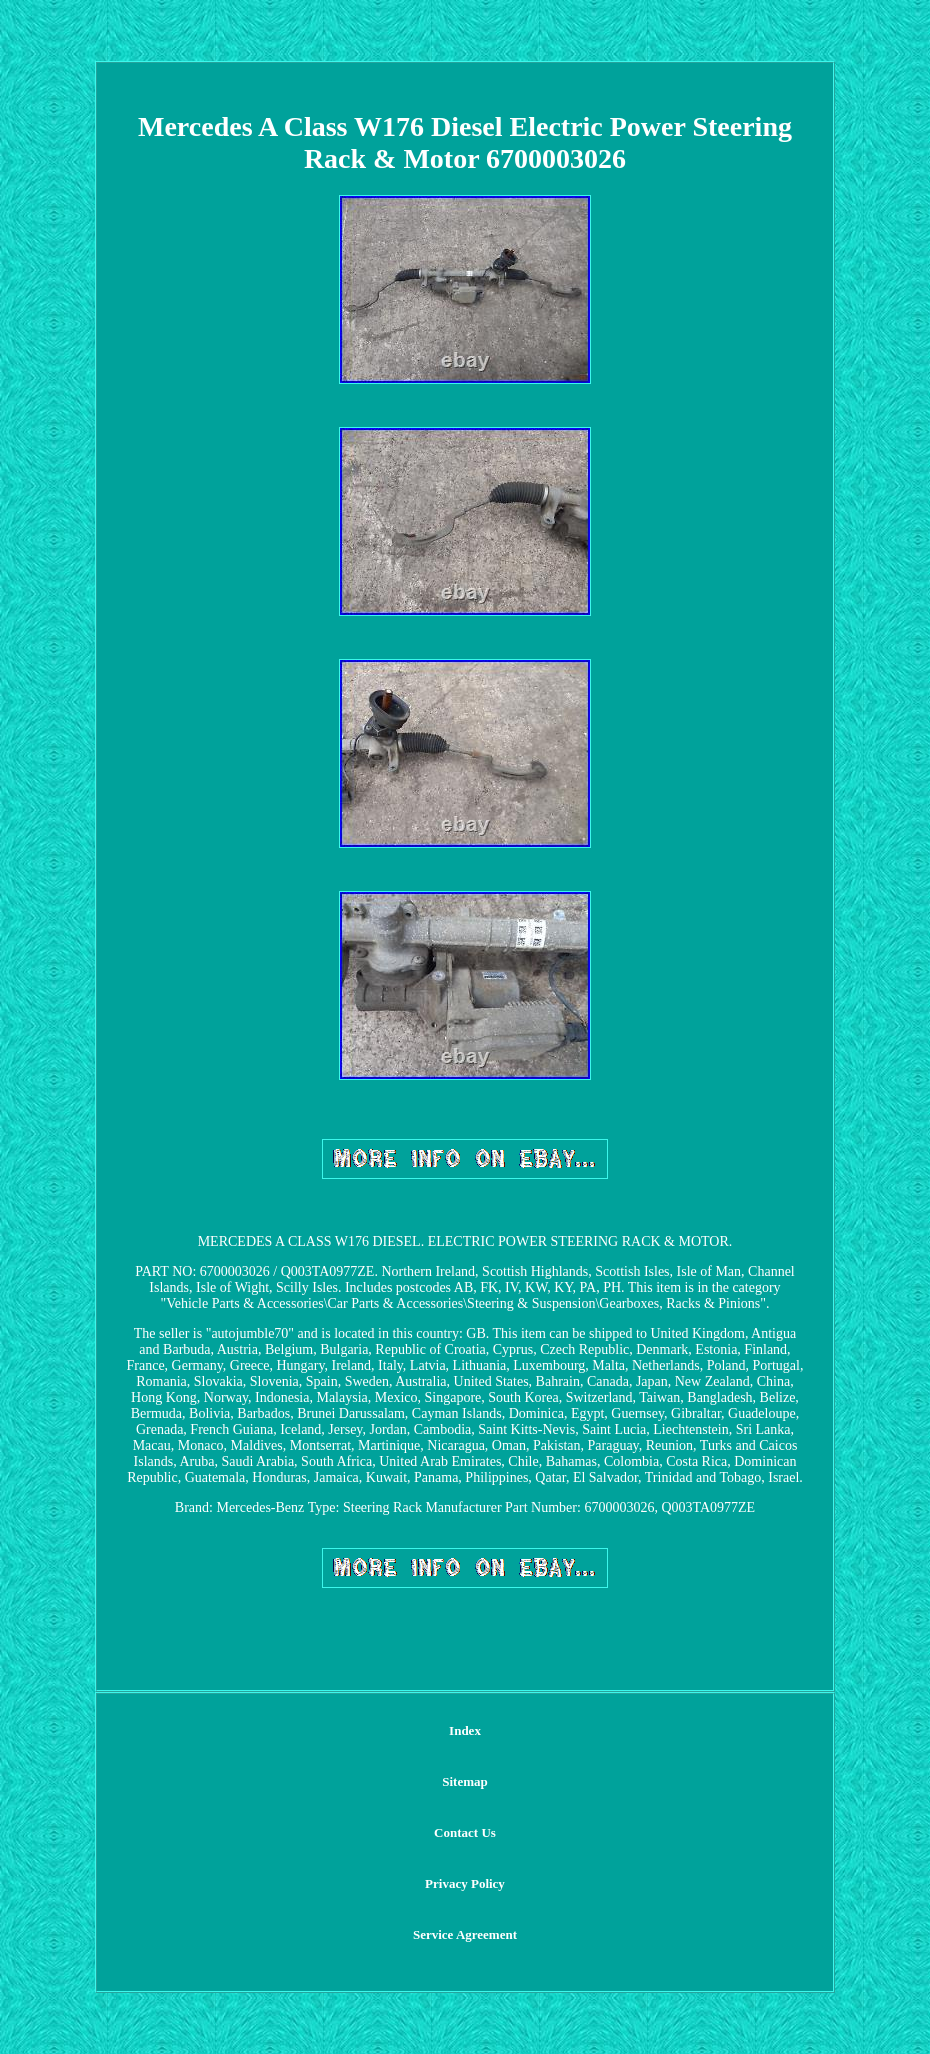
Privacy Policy (465, 1883)
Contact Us (465, 1832)
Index (465, 1730)
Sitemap (465, 1781)
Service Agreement (465, 1934)
